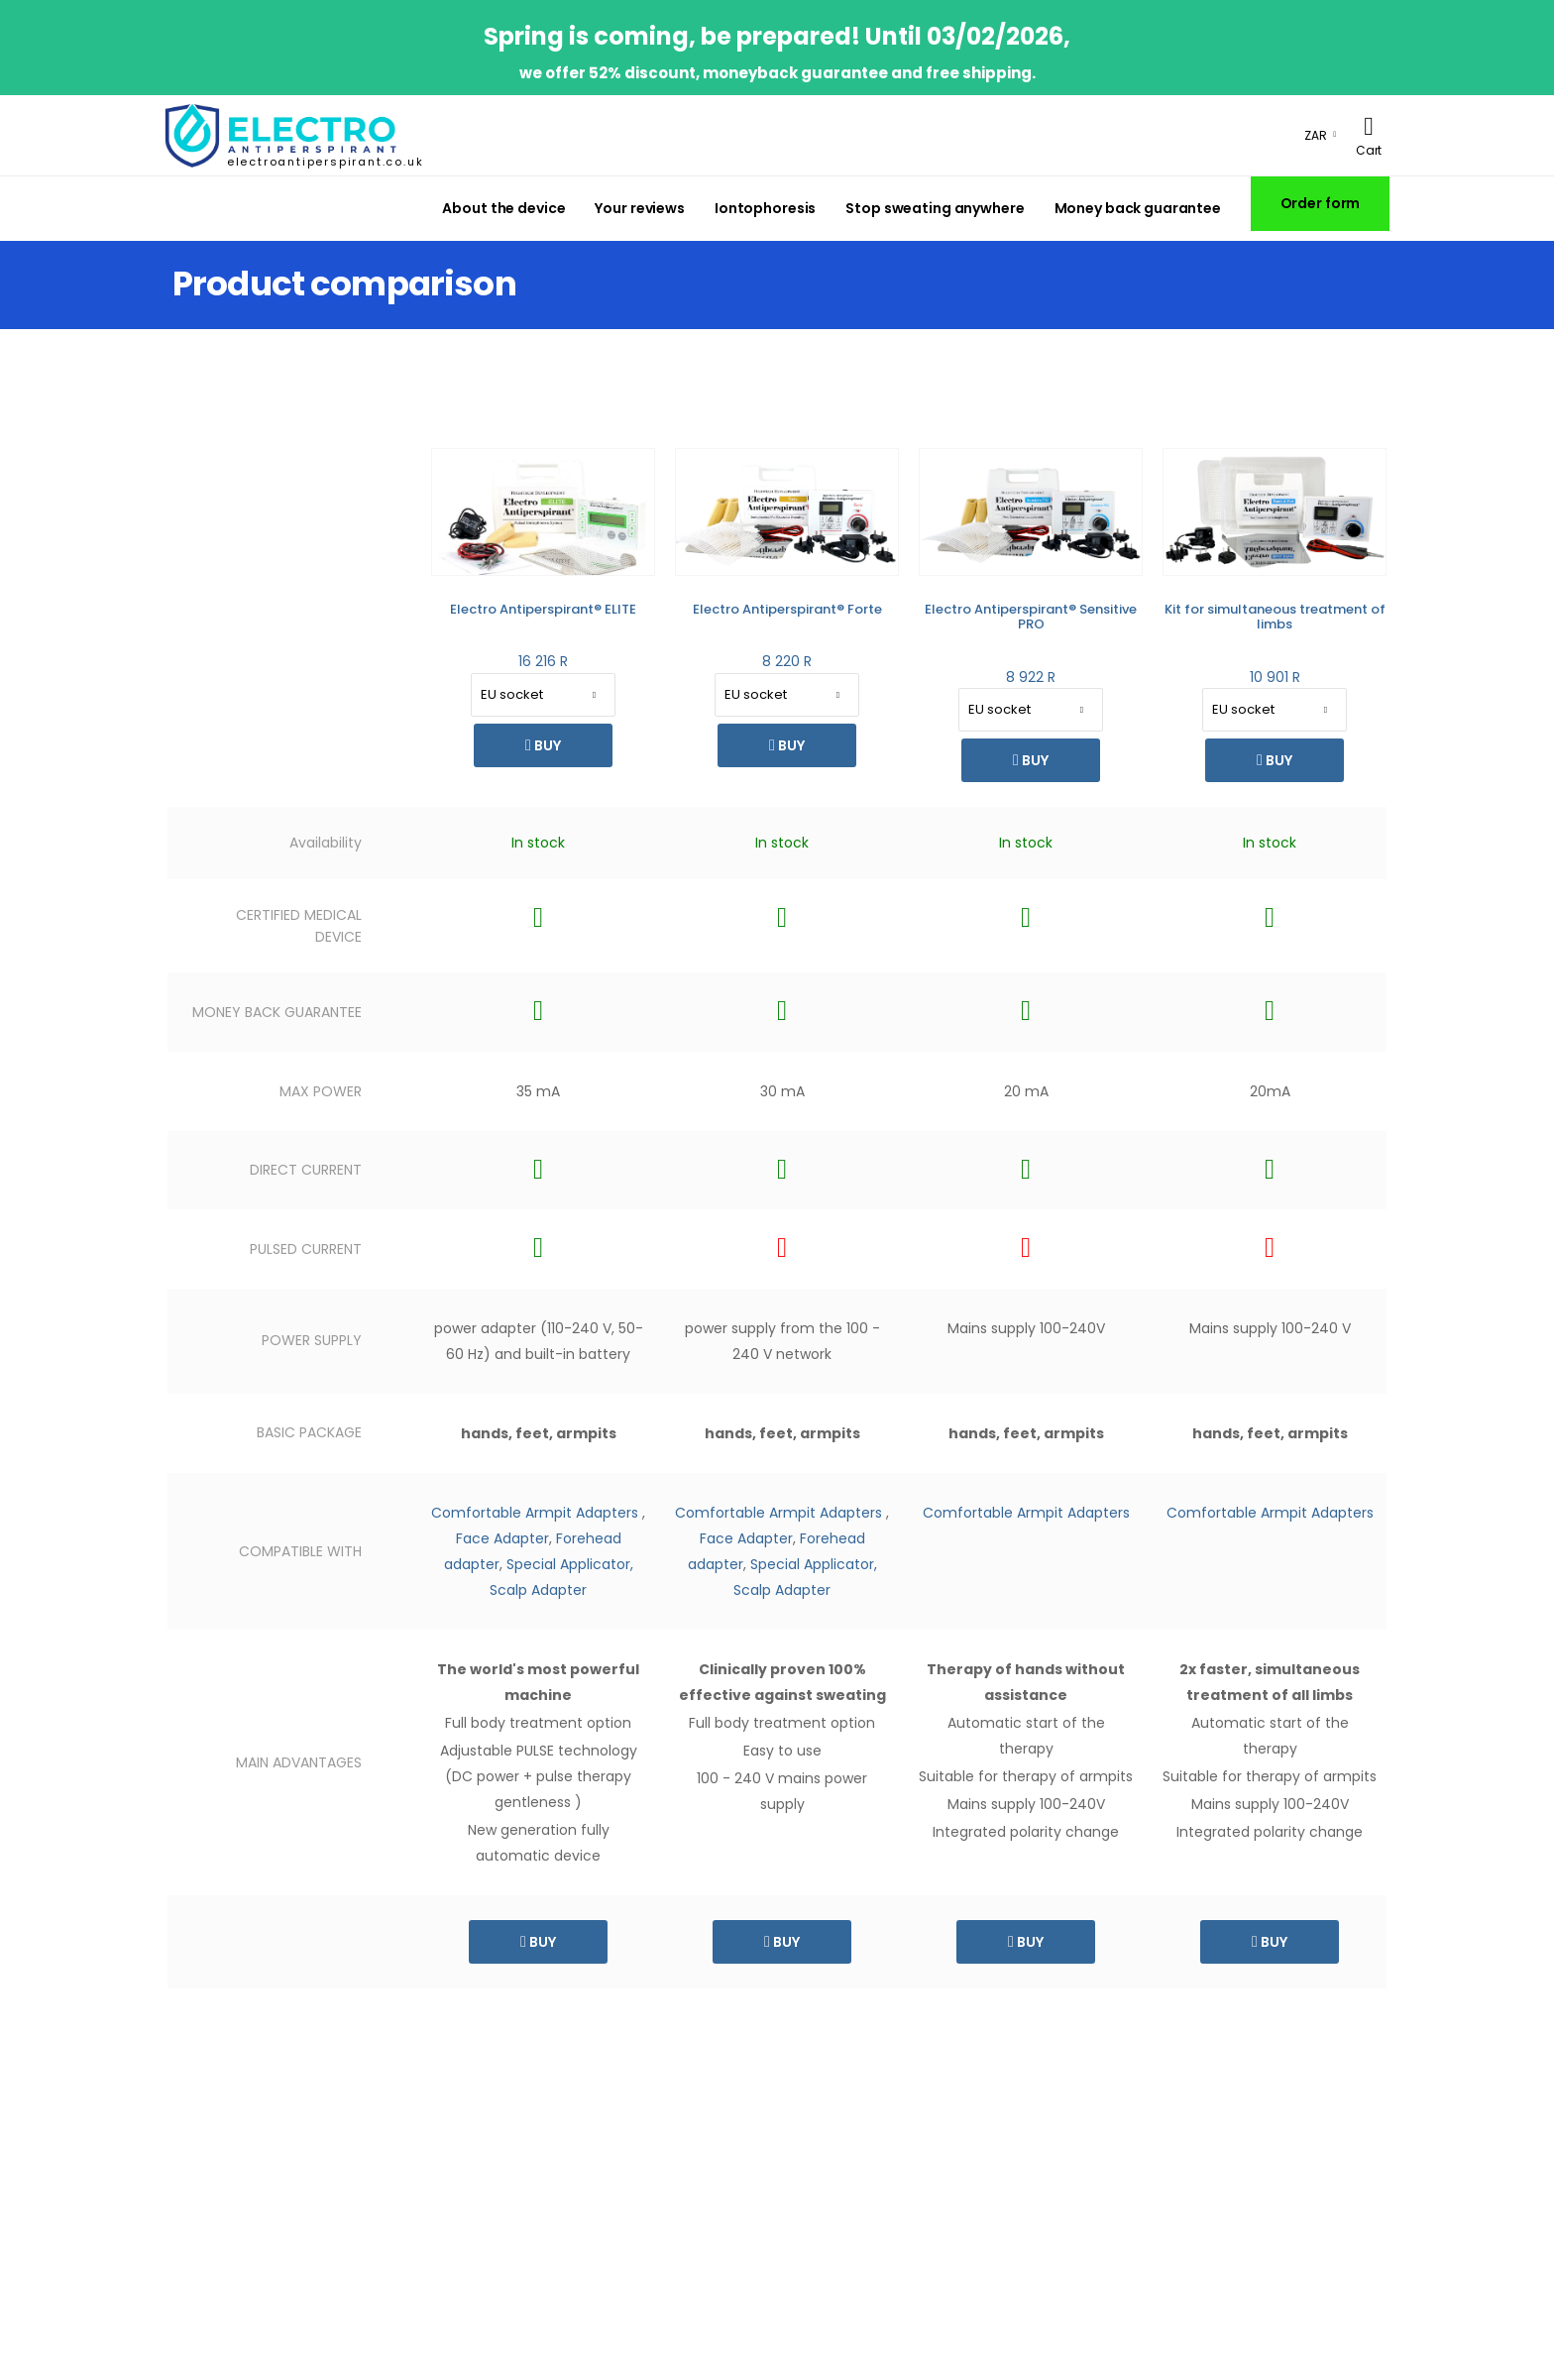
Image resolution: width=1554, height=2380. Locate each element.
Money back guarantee (1137, 208)
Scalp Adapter (538, 1590)
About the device (503, 208)
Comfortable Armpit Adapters (534, 1513)
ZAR (1315, 135)
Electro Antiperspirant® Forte (787, 609)
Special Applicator (812, 1564)
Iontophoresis (765, 208)
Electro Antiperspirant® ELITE (543, 609)
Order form (1320, 203)
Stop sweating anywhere (934, 208)
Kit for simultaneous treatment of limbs (1275, 617)
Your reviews (640, 208)
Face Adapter (502, 1538)
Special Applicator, (569, 1564)
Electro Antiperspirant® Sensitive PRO (1031, 617)
